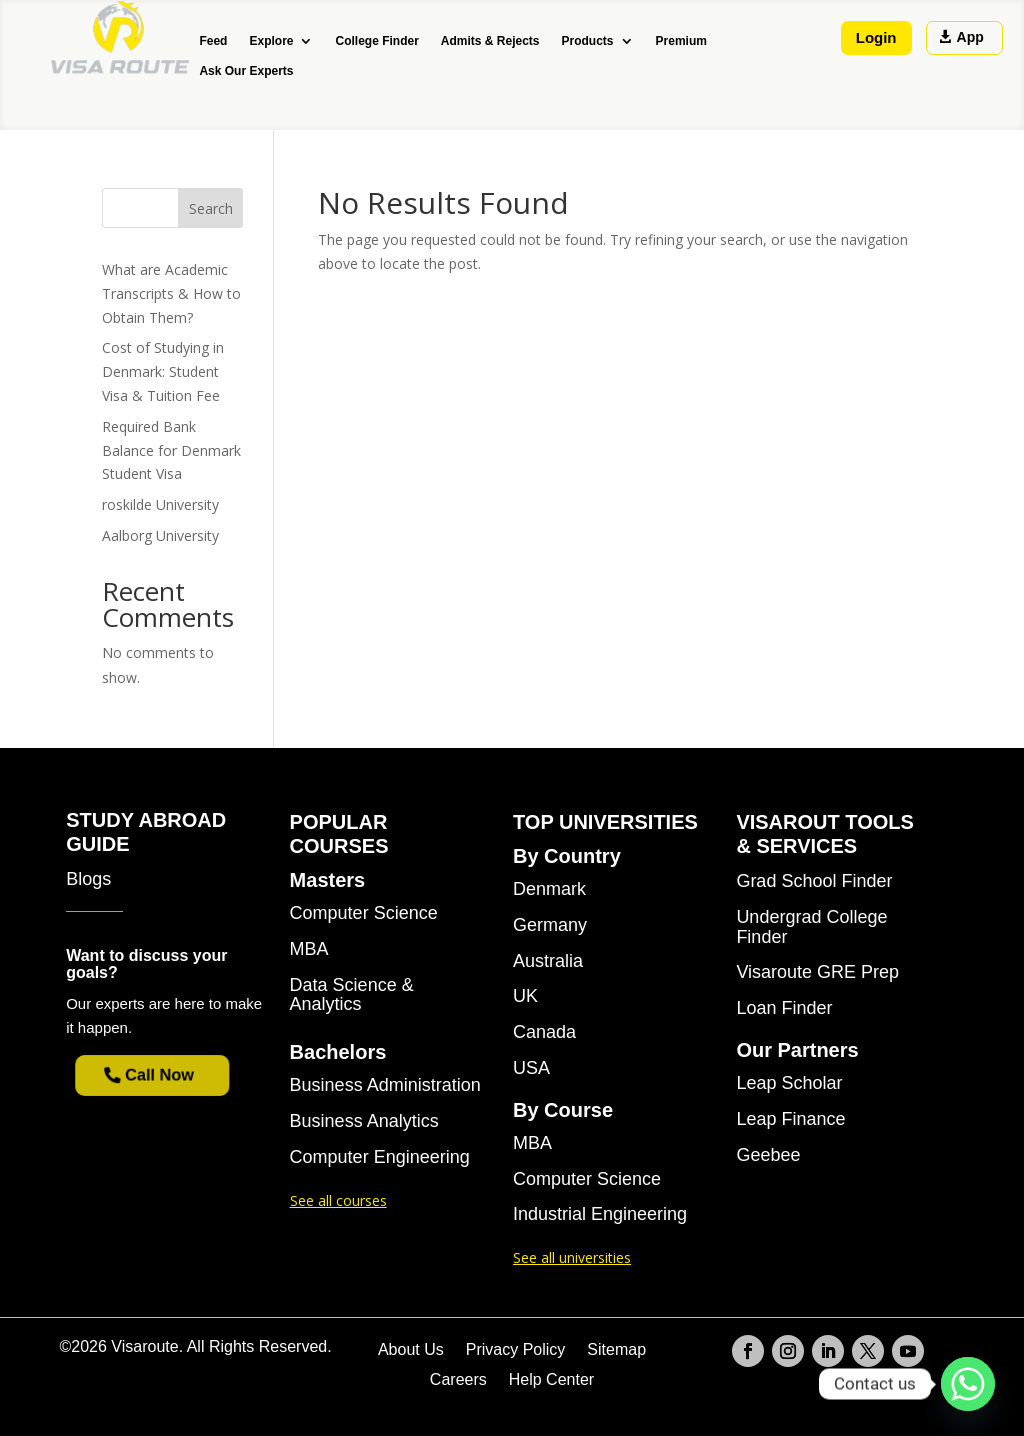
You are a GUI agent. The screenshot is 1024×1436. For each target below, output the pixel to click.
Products (588, 41)
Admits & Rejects (490, 41)
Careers (458, 1380)
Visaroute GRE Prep (817, 972)
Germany (550, 925)
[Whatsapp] (968, 1384)
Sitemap (616, 1350)
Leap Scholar (789, 1083)
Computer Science (364, 913)
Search (211, 208)
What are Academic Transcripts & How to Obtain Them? (171, 293)
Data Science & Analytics (352, 995)
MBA (309, 949)
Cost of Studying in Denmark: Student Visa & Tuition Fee (163, 371)
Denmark (549, 889)
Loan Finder (784, 1008)
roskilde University (160, 504)
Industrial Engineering (600, 1214)
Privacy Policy (516, 1350)
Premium (681, 41)
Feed (213, 41)
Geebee (768, 1155)
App (970, 37)
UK (525, 996)
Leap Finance (790, 1119)
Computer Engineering (380, 1157)
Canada (544, 1032)
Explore (271, 41)
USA (531, 1068)
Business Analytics (364, 1121)
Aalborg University (160, 535)
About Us (411, 1350)
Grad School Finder (814, 881)
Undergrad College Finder (811, 927)
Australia (548, 961)
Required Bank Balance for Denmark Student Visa (171, 450)
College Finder (376, 41)
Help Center (551, 1380)
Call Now (161, 1075)
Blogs (88, 879)
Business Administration (385, 1085)
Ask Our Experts (246, 71)
